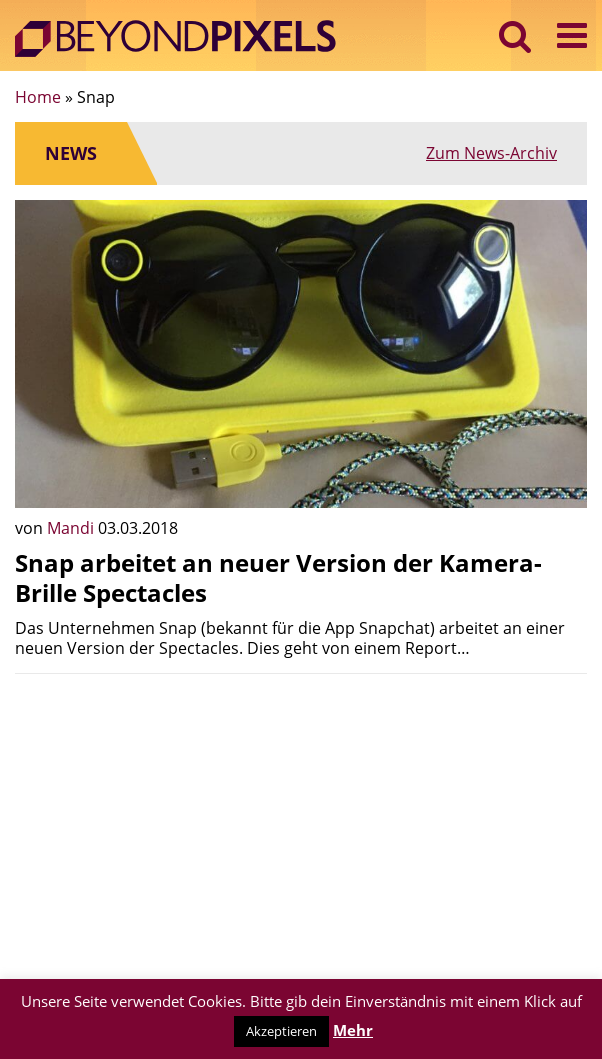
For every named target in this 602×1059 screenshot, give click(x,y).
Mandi (72, 528)
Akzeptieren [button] (281, 1031)
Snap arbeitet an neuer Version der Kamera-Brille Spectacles (278, 577)
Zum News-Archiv (491, 153)
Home (38, 97)
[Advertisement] (301, 829)
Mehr (353, 1030)
